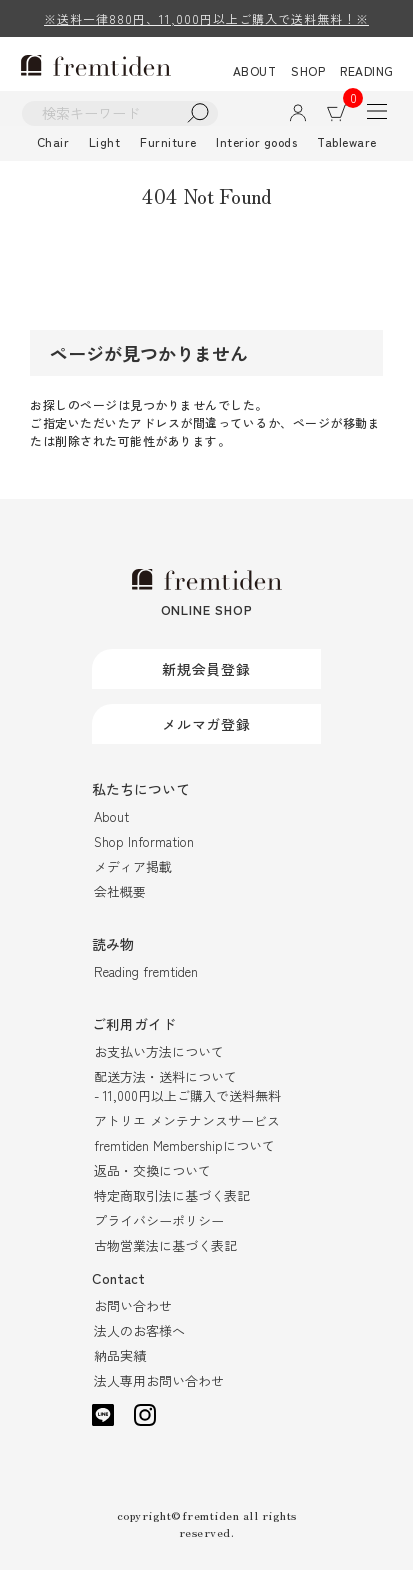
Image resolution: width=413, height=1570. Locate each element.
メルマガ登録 (206, 724)
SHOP (308, 70)
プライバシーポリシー (159, 1220)
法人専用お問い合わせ (159, 1380)
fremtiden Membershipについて (184, 1145)
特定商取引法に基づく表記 (172, 1195)
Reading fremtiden (146, 971)
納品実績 (120, 1355)
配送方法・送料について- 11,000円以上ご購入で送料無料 (187, 1086)
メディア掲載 (133, 866)
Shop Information (144, 841)
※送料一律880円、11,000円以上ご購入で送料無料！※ (206, 18)
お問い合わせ (133, 1305)
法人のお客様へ (139, 1330)
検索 (198, 113)
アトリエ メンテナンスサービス (187, 1120)
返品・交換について (152, 1170)
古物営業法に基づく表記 (165, 1245)
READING (367, 70)
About (111, 816)
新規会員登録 (206, 669)
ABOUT (255, 70)
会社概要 (120, 891)
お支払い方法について (159, 1051)
